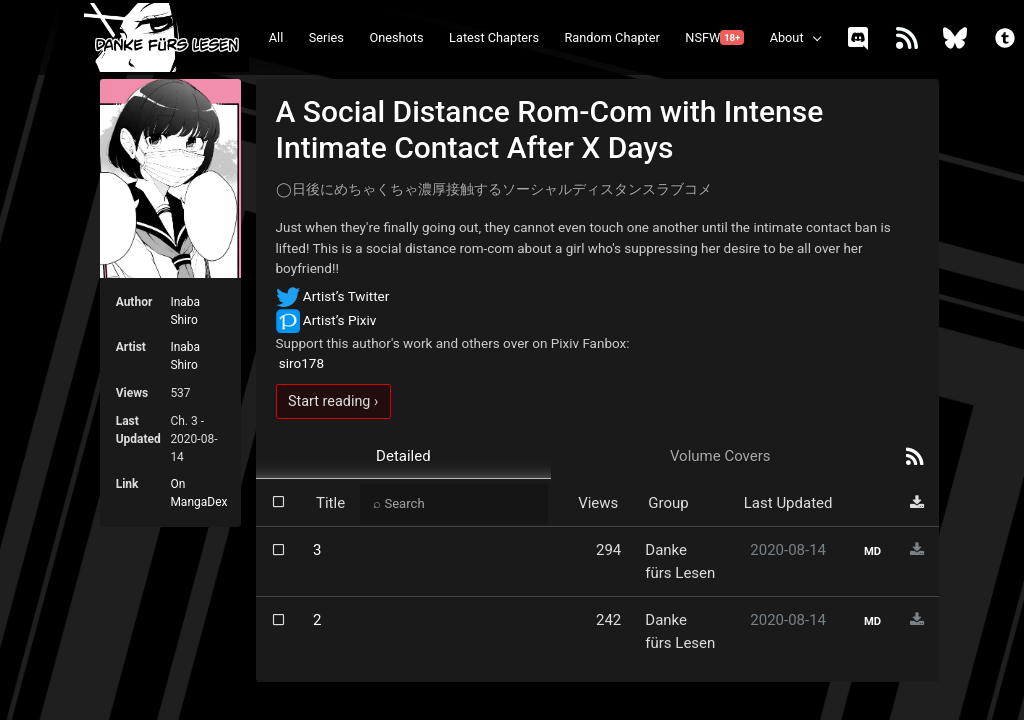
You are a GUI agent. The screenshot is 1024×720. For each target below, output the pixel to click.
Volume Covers (720, 456)
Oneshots (396, 37)
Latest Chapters (494, 37)
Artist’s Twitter (333, 296)
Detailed (403, 456)
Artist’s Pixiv (326, 320)
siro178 (300, 363)
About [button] (787, 37)
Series (326, 37)
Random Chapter (611, 37)
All (276, 37)
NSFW (714, 37)
